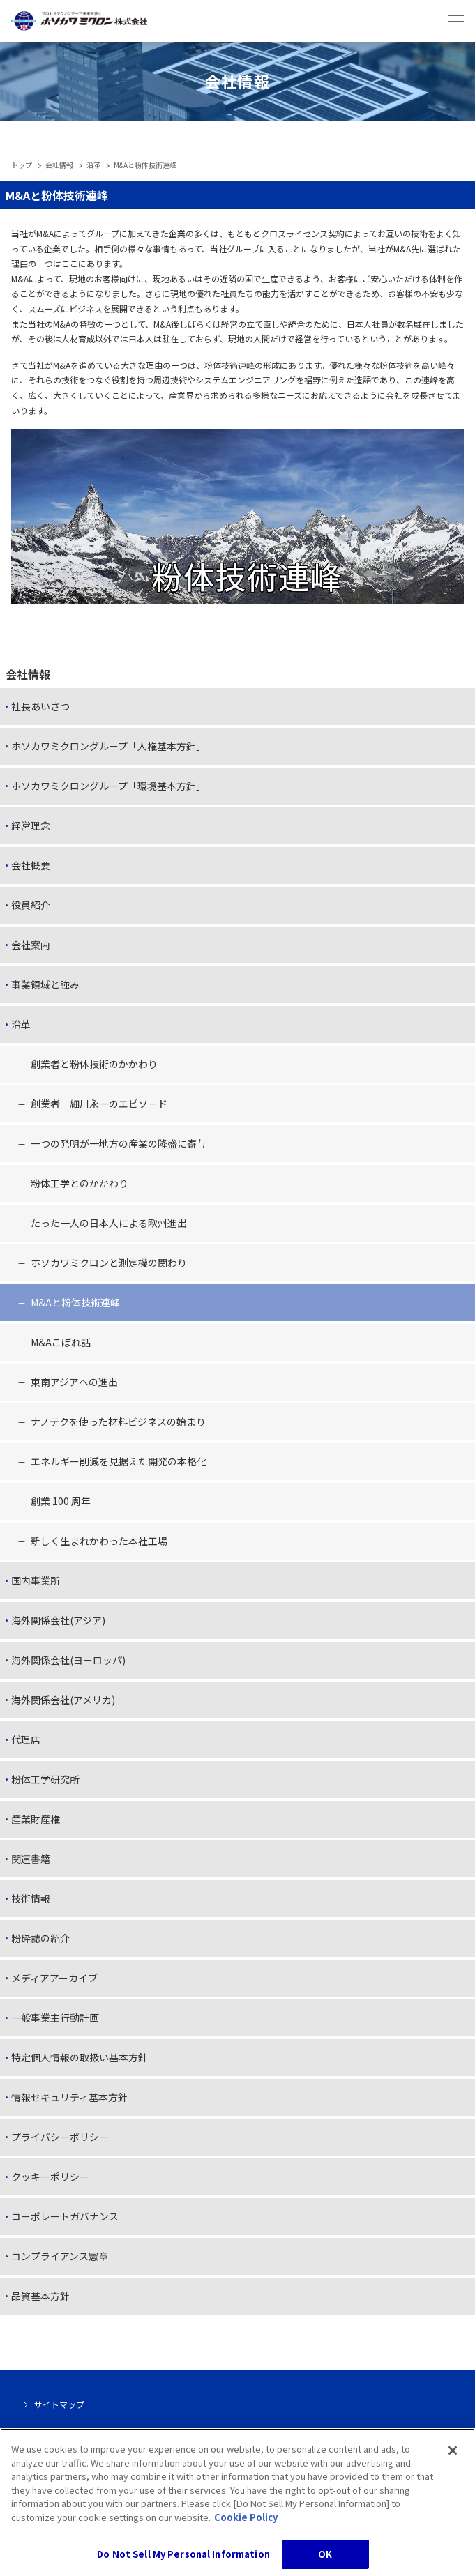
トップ (21, 165)
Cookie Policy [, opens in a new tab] (246, 2524)
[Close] (452, 2459)
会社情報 (59, 165)
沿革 (93, 165)
